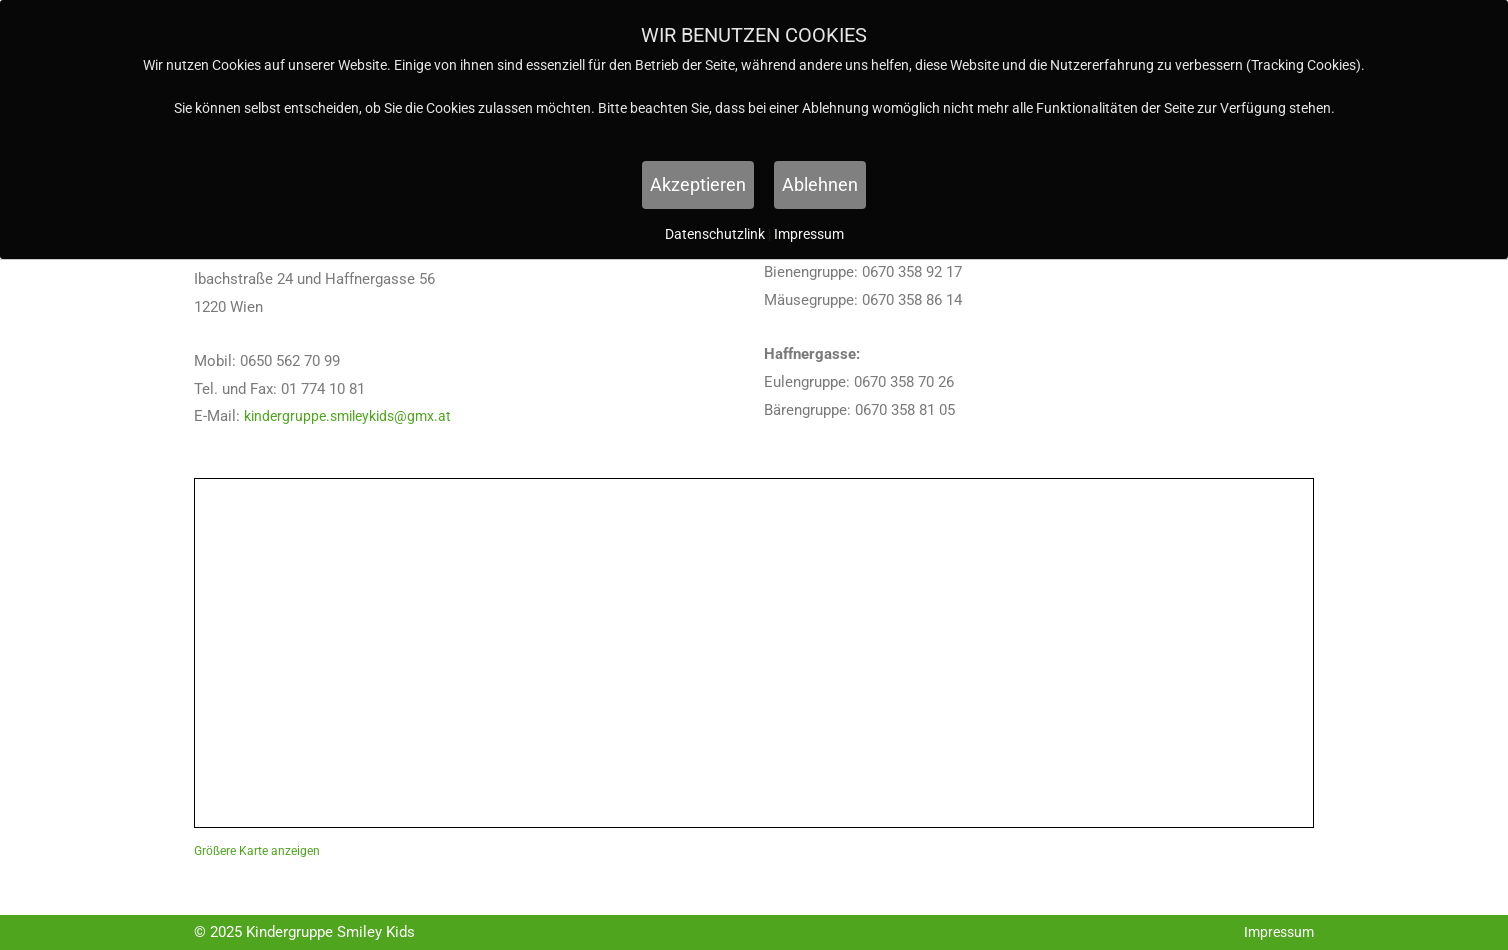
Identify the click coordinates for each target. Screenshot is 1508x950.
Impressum (1276, 932)
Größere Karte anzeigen (257, 851)
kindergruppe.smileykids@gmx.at (354, 416)
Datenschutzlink (716, 234)
